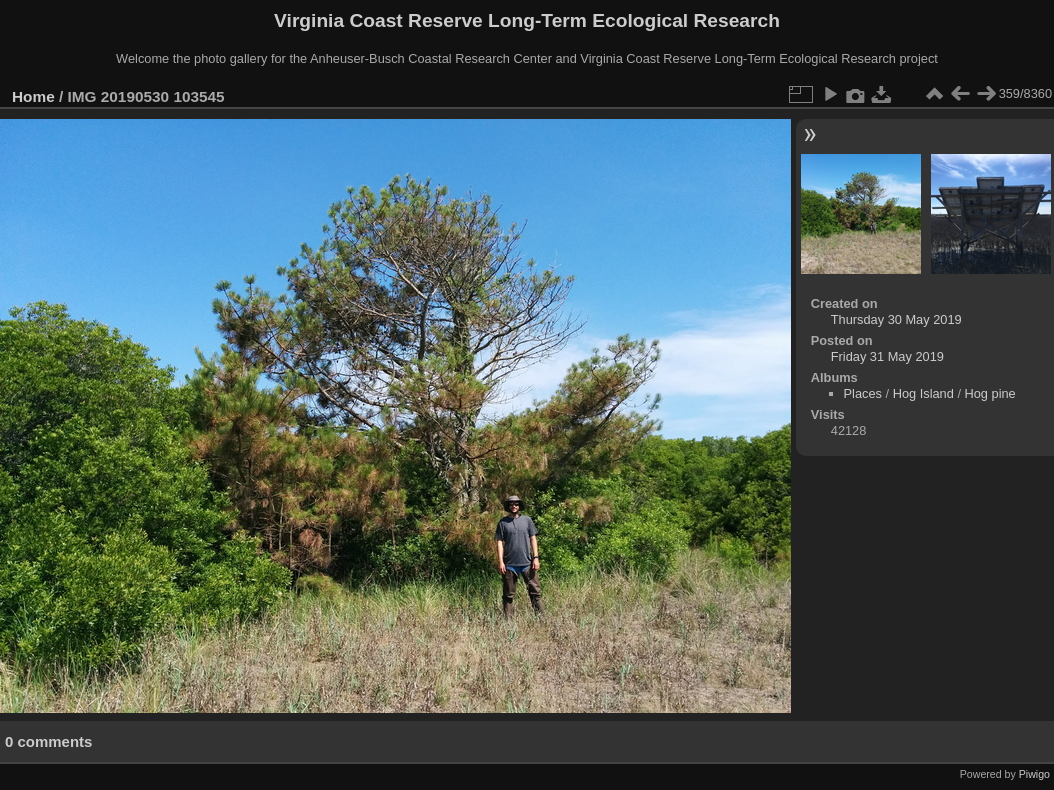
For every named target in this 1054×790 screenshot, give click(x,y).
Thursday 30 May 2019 (896, 319)
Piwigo (1034, 774)
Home (33, 96)
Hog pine (990, 393)
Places (863, 393)
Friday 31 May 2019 (887, 356)
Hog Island (923, 393)
